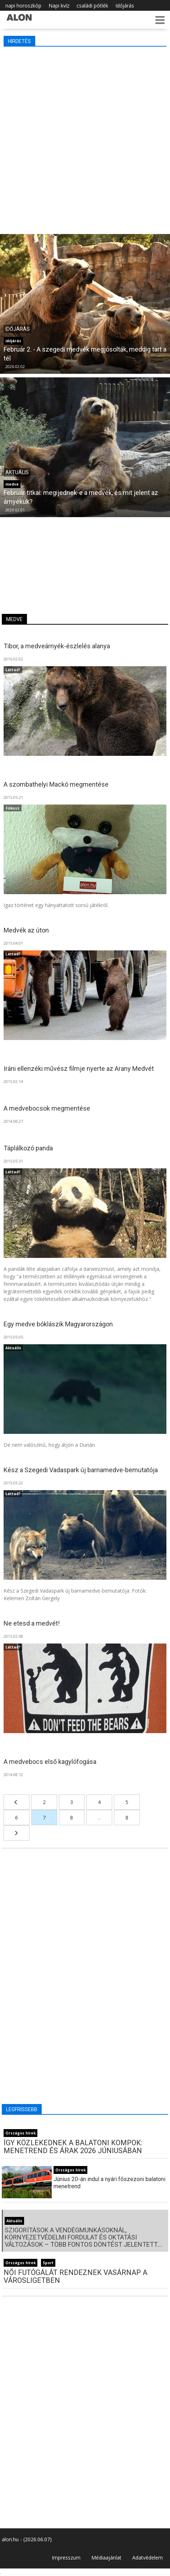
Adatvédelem (147, 2557)
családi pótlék (92, 5)
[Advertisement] (85, 138)
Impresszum (66, 2557)
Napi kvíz (59, 5)
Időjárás (124, 5)
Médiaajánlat (106, 2557)
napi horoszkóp (23, 5)
